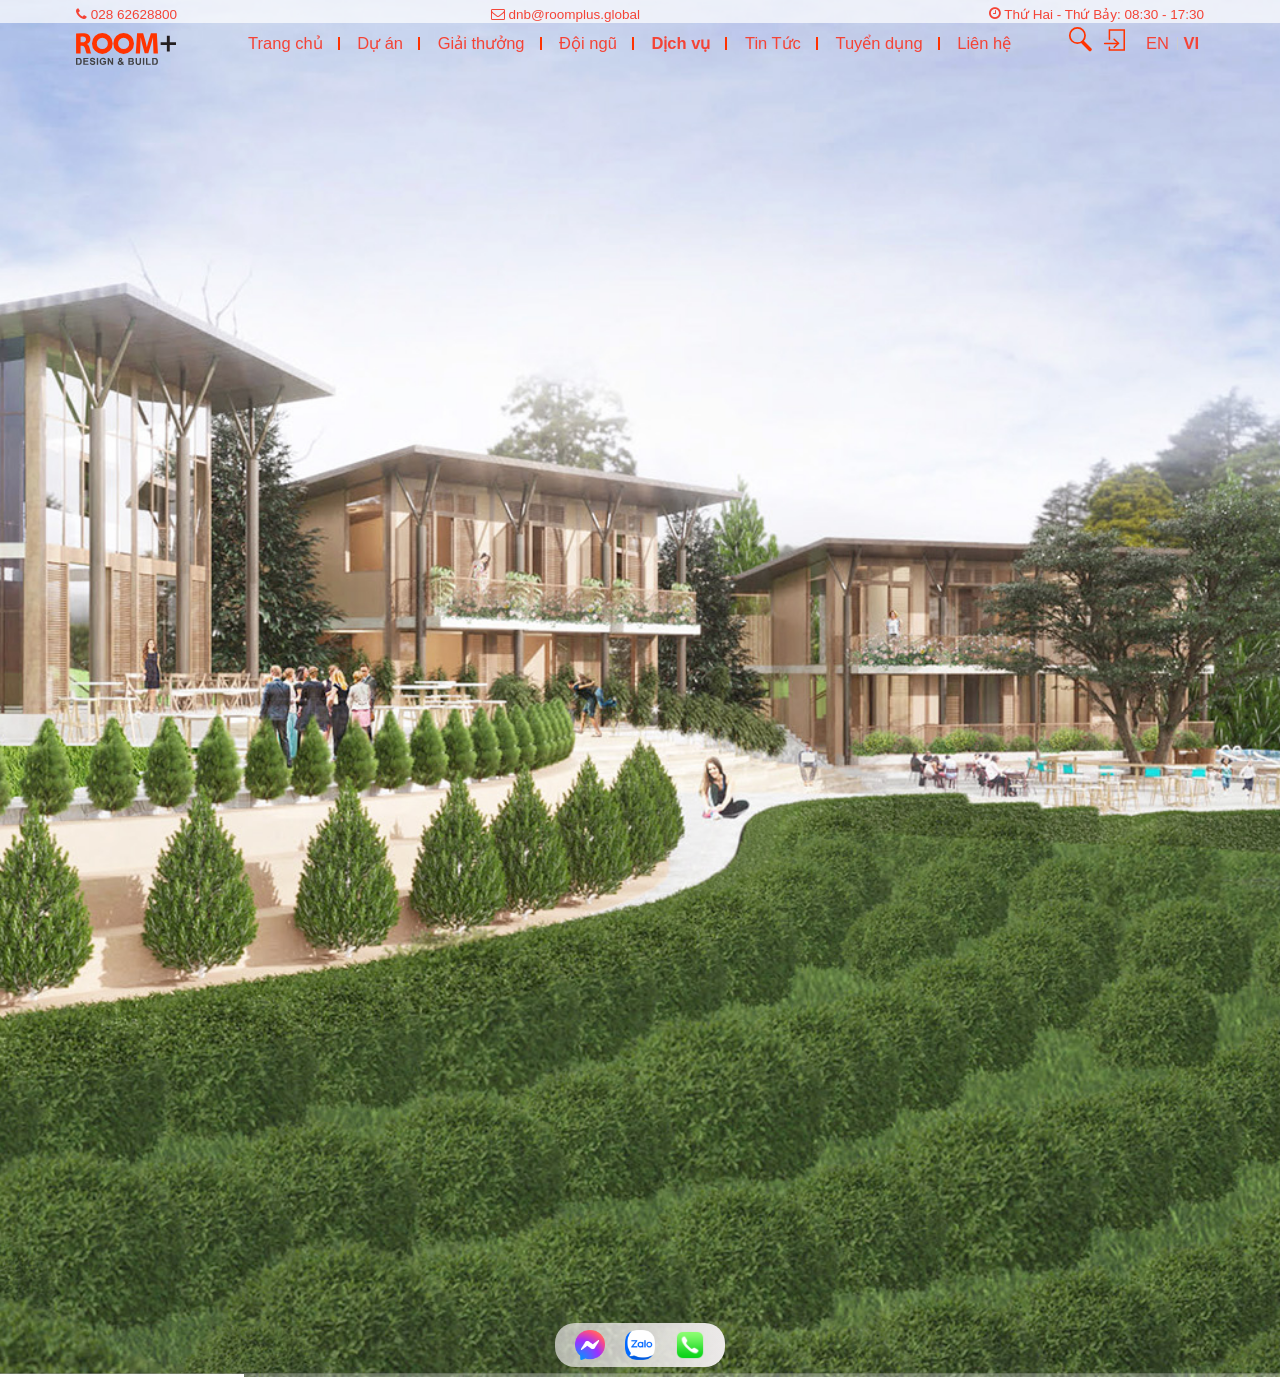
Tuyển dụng (878, 43)
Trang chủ (285, 43)
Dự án (380, 43)
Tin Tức (773, 43)
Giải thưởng (481, 43)
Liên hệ (984, 43)
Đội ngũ (588, 43)
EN (1160, 43)
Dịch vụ (680, 43)
